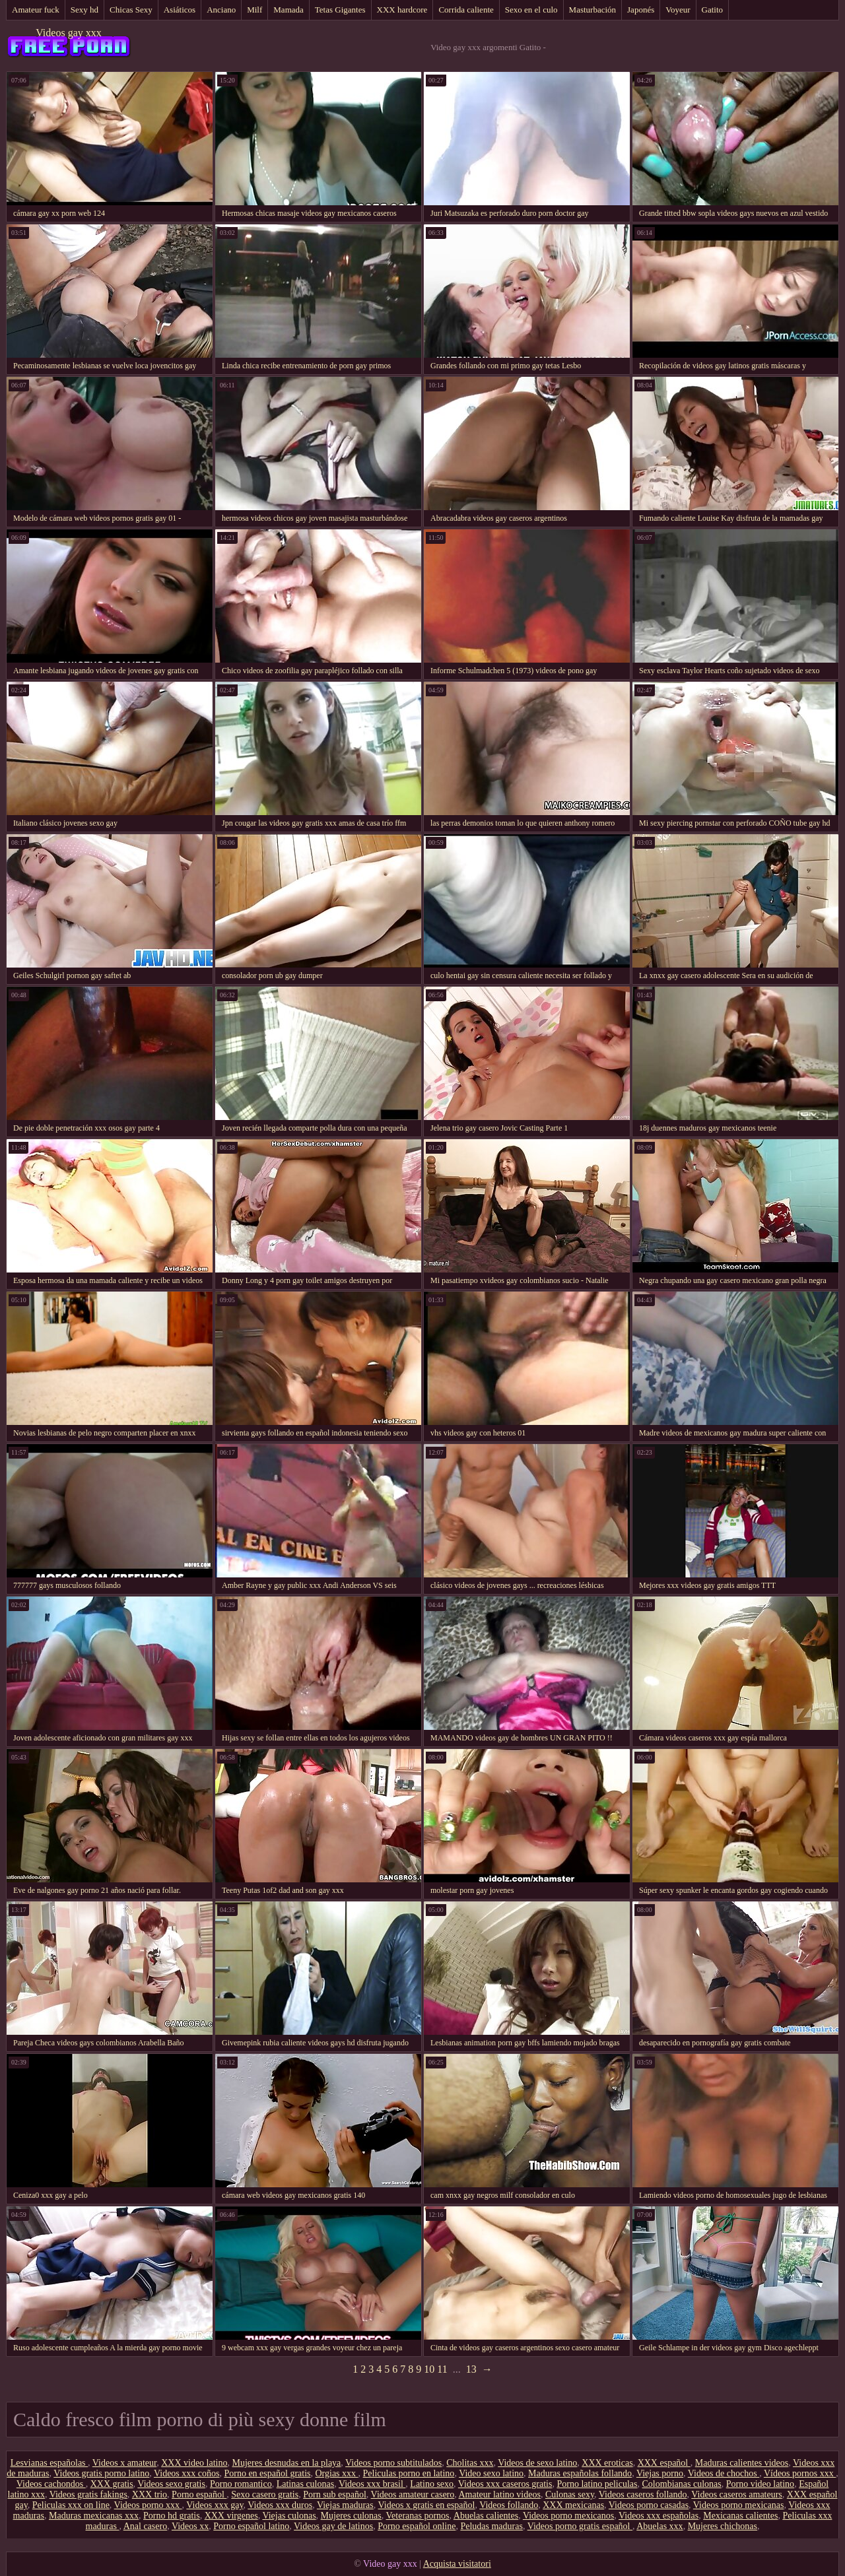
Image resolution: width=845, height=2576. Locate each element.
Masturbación (592, 10)
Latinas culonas (305, 2484)
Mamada (288, 10)
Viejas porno (659, 2473)
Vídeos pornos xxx (800, 2473)
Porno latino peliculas (597, 2484)
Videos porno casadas (649, 2505)
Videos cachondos (51, 2484)
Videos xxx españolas (658, 2516)
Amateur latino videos (500, 2494)
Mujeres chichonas (722, 2526)
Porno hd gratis (171, 2516)
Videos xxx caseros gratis (505, 2484)
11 (442, 2369)
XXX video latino (194, 2463)
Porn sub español (334, 2494)
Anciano (221, 10)
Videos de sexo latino (537, 2463)
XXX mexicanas (573, 2505)
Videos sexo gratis (171, 2484)
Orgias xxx (336, 2473)
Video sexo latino (491, 2473)
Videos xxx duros (280, 2505)
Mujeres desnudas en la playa (286, 2463)
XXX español (664, 2463)
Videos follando (508, 2505)
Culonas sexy (569, 2494)
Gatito (713, 10)
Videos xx (190, 2526)
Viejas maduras (345, 2505)
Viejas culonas (289, 2516)
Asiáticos (179, 10)
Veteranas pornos (418, 2516)
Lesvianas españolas (49, 2463)
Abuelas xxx (659, 2526)
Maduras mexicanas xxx (94, 2516)
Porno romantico (241, 2484)
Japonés (640, 10)
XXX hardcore (402, 10)
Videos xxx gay (214, 2505)
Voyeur (677, 10)
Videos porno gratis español (579, 2526)
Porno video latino (760, 2484)
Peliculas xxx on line (71, 2505)
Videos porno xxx (148, 2505)
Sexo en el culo (531, 10)
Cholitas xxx (469, 2463)
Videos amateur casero (413, 2494)
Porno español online (417, 2526)
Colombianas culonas (682, 2484)
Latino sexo (432, 2484)
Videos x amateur (124, 2463)
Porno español (199, 2494)
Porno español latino (251, 2526)
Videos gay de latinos (333, 2526)
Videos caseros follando (643, 2494)
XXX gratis (111, 2484)
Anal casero (145, 2526)
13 (471, 2369)
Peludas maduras (491, 2526)
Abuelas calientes (486, 2516)
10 (429, 2369)
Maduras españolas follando (580, 2473)
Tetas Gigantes (340, 10)
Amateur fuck (35, 10)
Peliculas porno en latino (409, 2473)
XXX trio (149, 2494)
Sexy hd (84, 10)
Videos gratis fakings (88, 2494)
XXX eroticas (607, 2463)
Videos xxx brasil (372, 2484)
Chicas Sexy (131, 10)
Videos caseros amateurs (736, 2494)
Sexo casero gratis (264, 2494)
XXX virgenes (231, 2516)
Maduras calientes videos (742, 2463)
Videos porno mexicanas (738, 2505)
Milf (254, 10)
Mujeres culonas (351, 2516)
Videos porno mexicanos (568, 2516)
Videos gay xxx (68, 32)
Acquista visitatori (457, 2564)
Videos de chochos (723, 2473)
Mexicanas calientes (740, 2516)
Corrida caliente (465, 10)
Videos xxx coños (186, 2473)
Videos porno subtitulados (393, 2463)
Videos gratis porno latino (101, 2473)
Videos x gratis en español (426, 2505)
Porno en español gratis (267, 2473)
